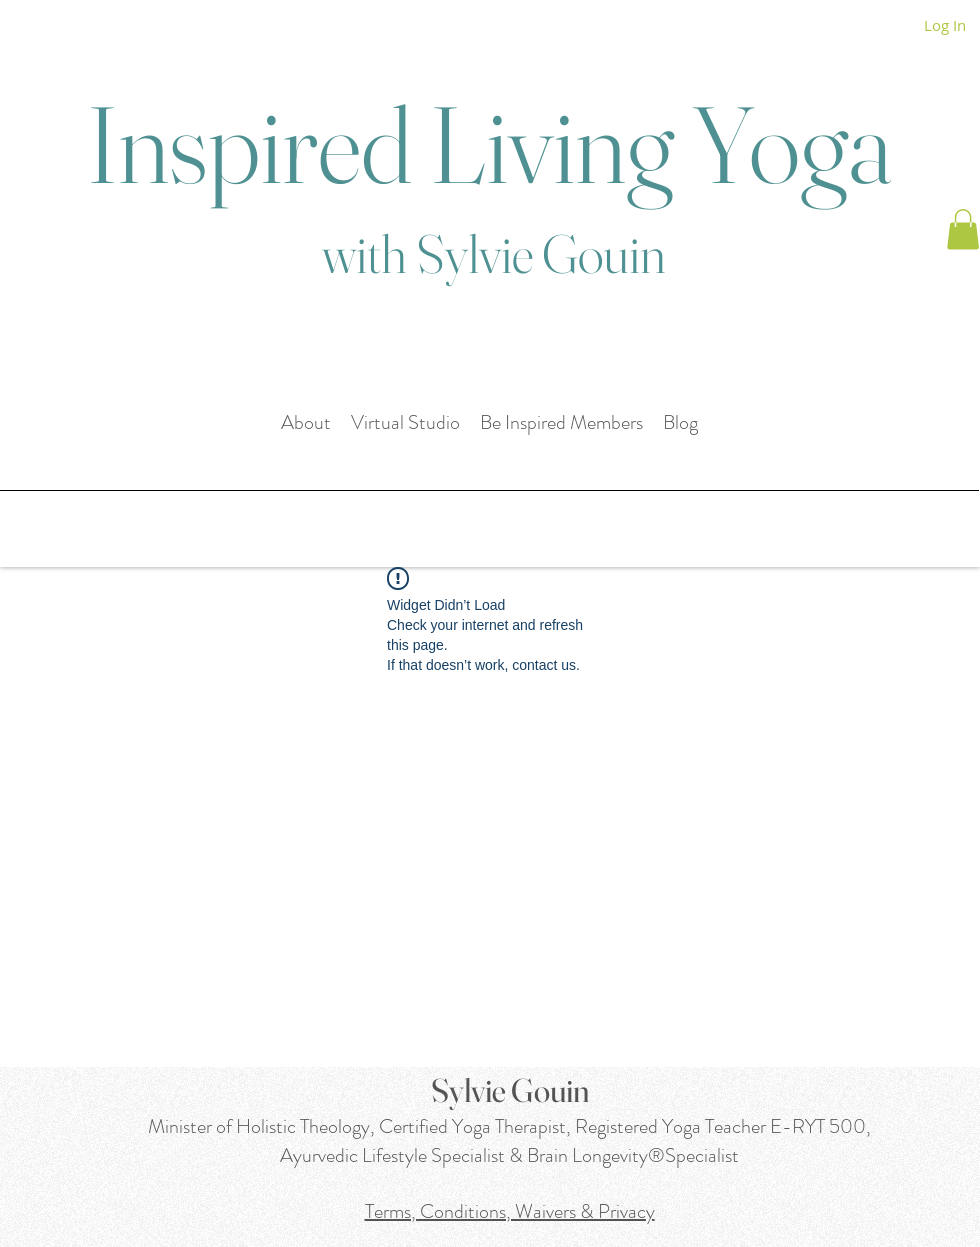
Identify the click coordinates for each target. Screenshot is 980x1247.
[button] (963, 229)
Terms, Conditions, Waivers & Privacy (510, 1211)
